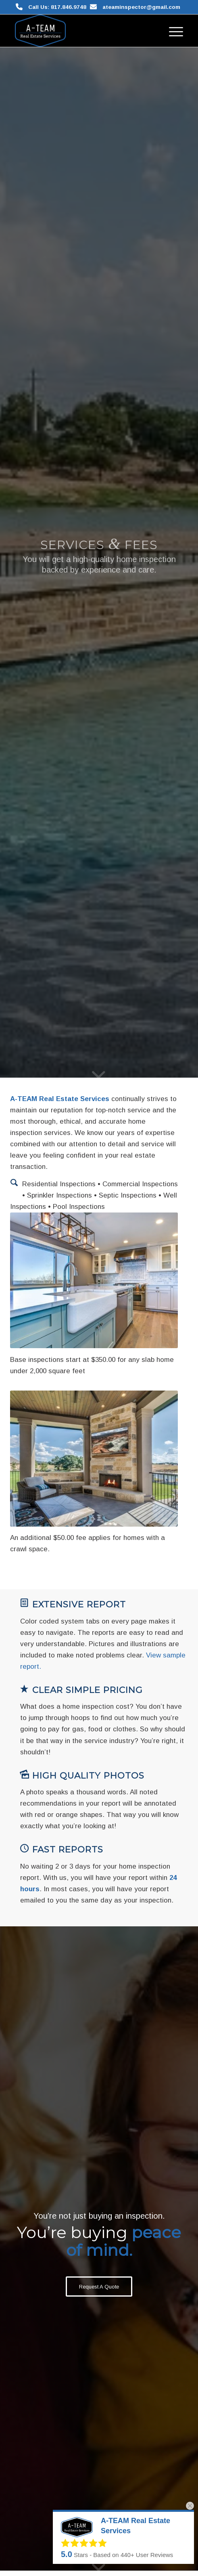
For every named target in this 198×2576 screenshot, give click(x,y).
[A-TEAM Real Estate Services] (82, 31)
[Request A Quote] (99, 2286)
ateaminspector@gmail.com (141, 7)
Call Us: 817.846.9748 (57, 7)
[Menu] (172, 31)
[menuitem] (172, 31)
